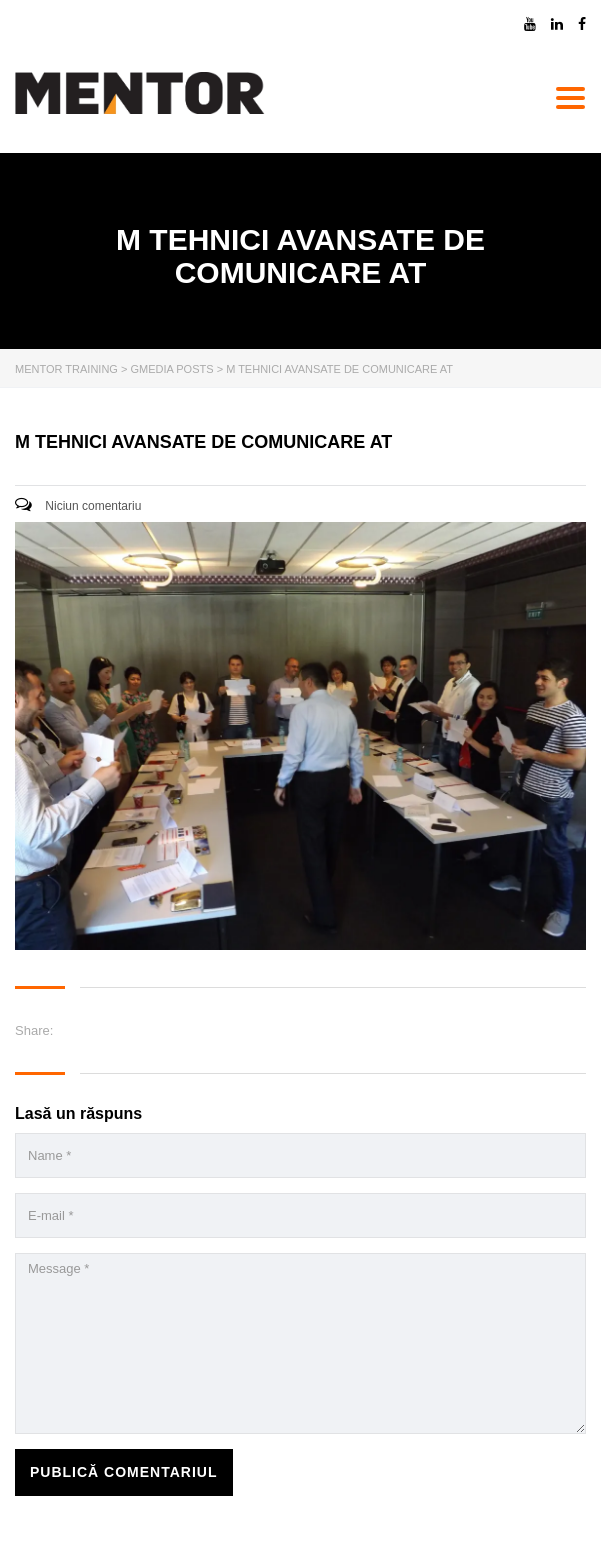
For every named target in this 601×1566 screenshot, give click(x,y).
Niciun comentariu (78, 506)
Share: (34, 1030)
